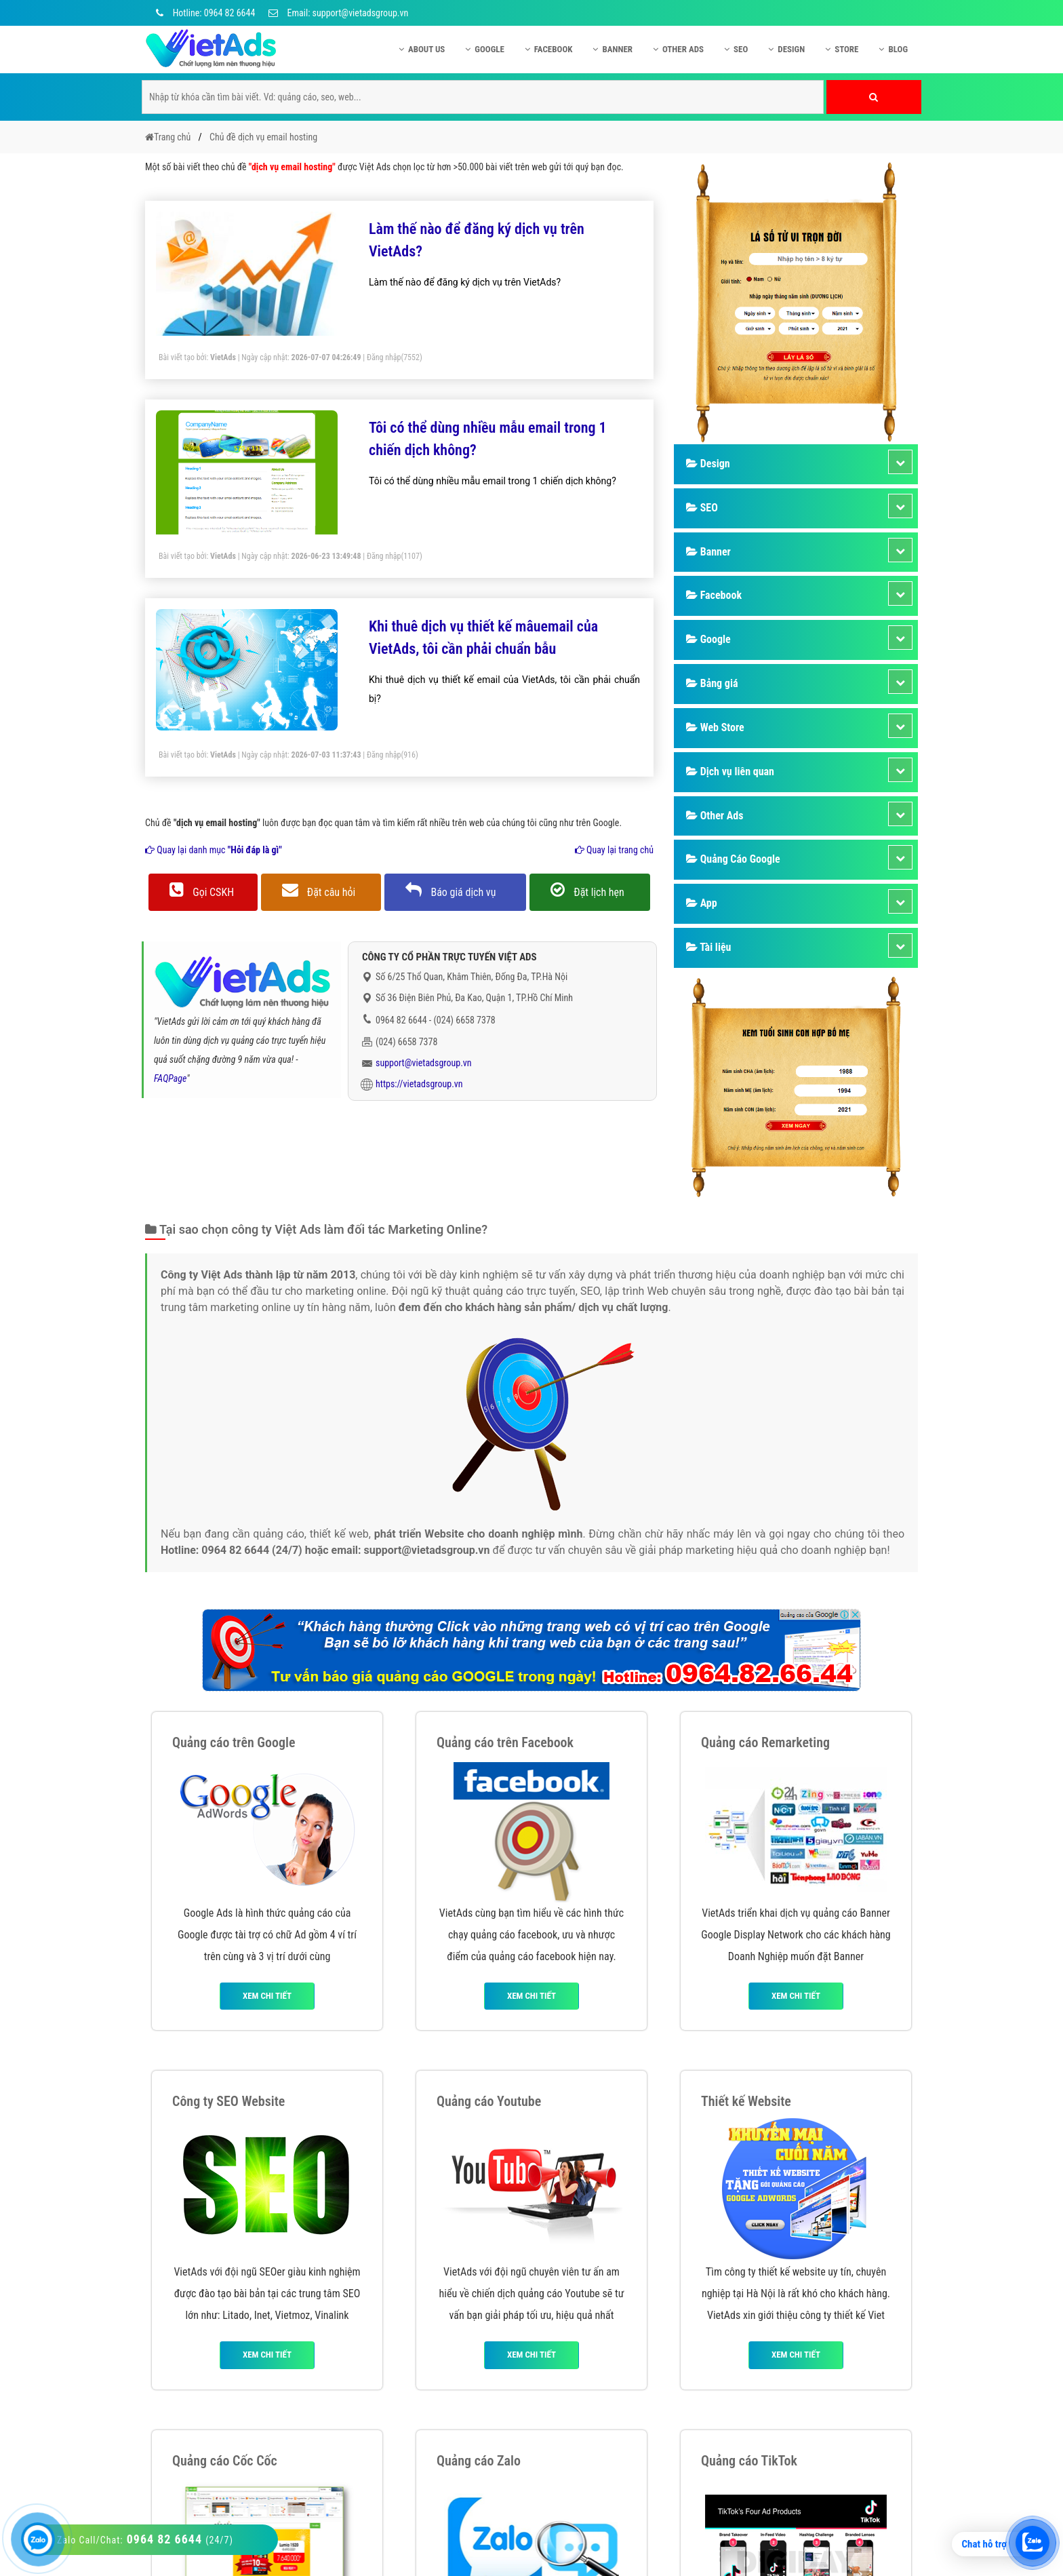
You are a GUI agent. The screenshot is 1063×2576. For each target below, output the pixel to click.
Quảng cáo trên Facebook (505, 1742)
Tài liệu (708, 947)
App (701, 903)
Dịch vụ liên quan (730, 771)
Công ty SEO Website (228, 2101)
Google (484, 49)
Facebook (549, 49)
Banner (613, 49)
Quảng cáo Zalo (479, 2461)
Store (841, 49)
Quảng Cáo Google (733, 859)
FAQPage (170, 1078)
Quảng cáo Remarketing (765, 1742)
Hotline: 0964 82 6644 (203, 12)
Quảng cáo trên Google (234, 1742)
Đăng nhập (384, 357)
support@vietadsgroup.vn (424, 1062)
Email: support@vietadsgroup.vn (338, 12)
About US (422, 49)
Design (786, 49)
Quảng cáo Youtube (489, 2101)
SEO (736, 49)
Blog (893, 49)
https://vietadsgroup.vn (419, 1083)
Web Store (715, 727)
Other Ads (678, 49)
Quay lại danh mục (213, 849)
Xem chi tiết (267, 1996)
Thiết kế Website (746, 2101)
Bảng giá (712, 683)
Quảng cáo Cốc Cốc (224, 2461)
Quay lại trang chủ (614, 849)
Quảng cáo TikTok (749, 2461)
